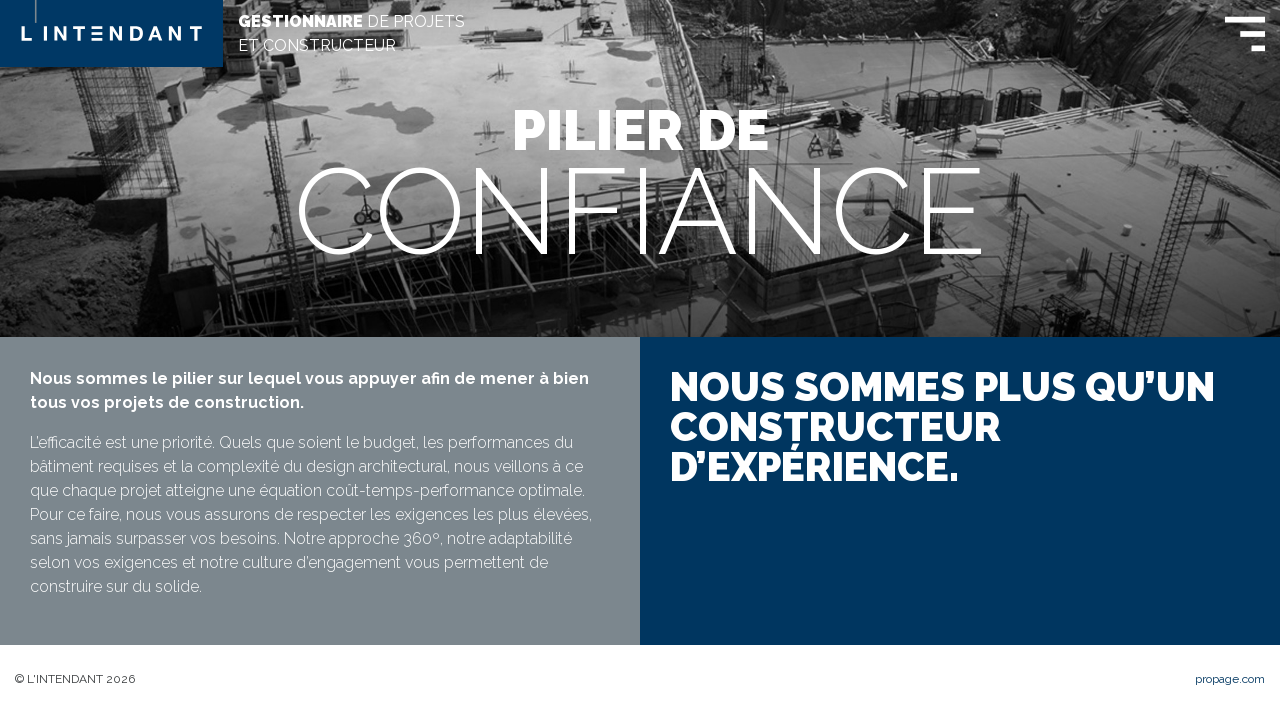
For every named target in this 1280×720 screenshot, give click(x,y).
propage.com (1230, 679)
